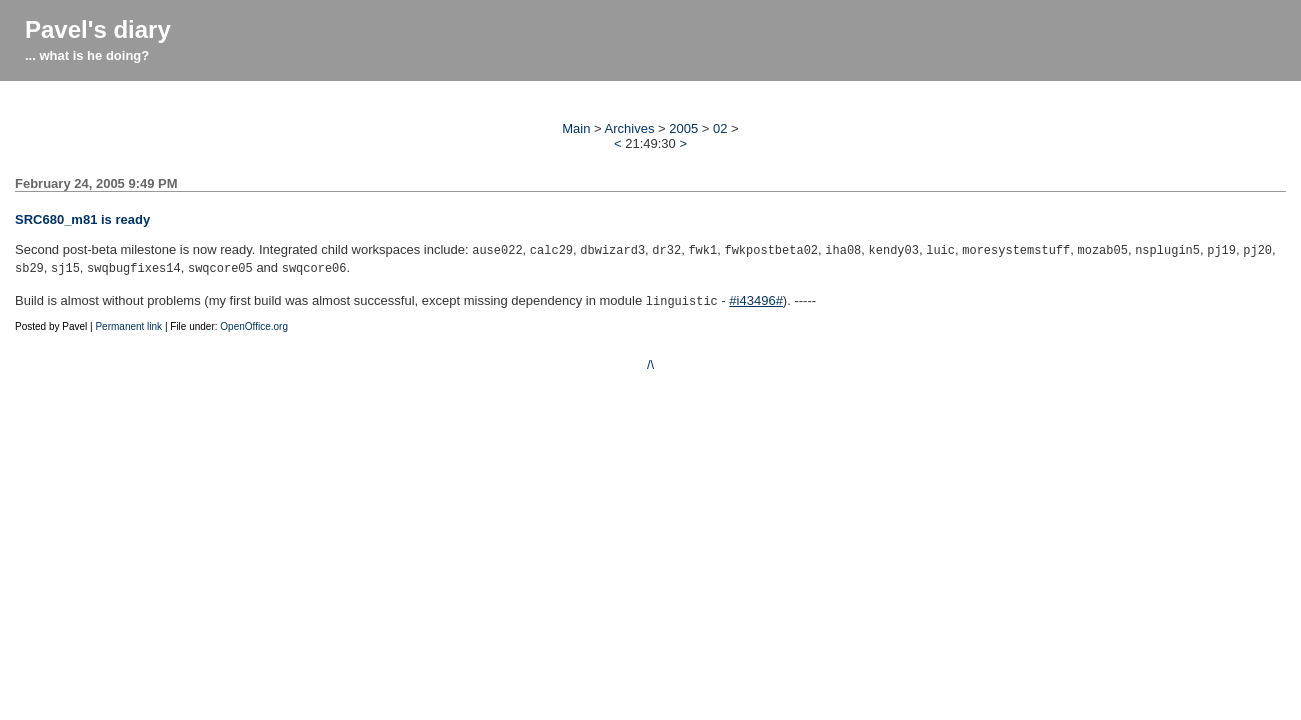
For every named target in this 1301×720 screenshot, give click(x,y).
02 (720, 128)
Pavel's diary (98, 29)
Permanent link (128, 320)
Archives (630, 128)
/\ (650, 358)
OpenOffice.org (254, 320)
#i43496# (756, 296)
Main (576, 128)
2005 (683, 128)
